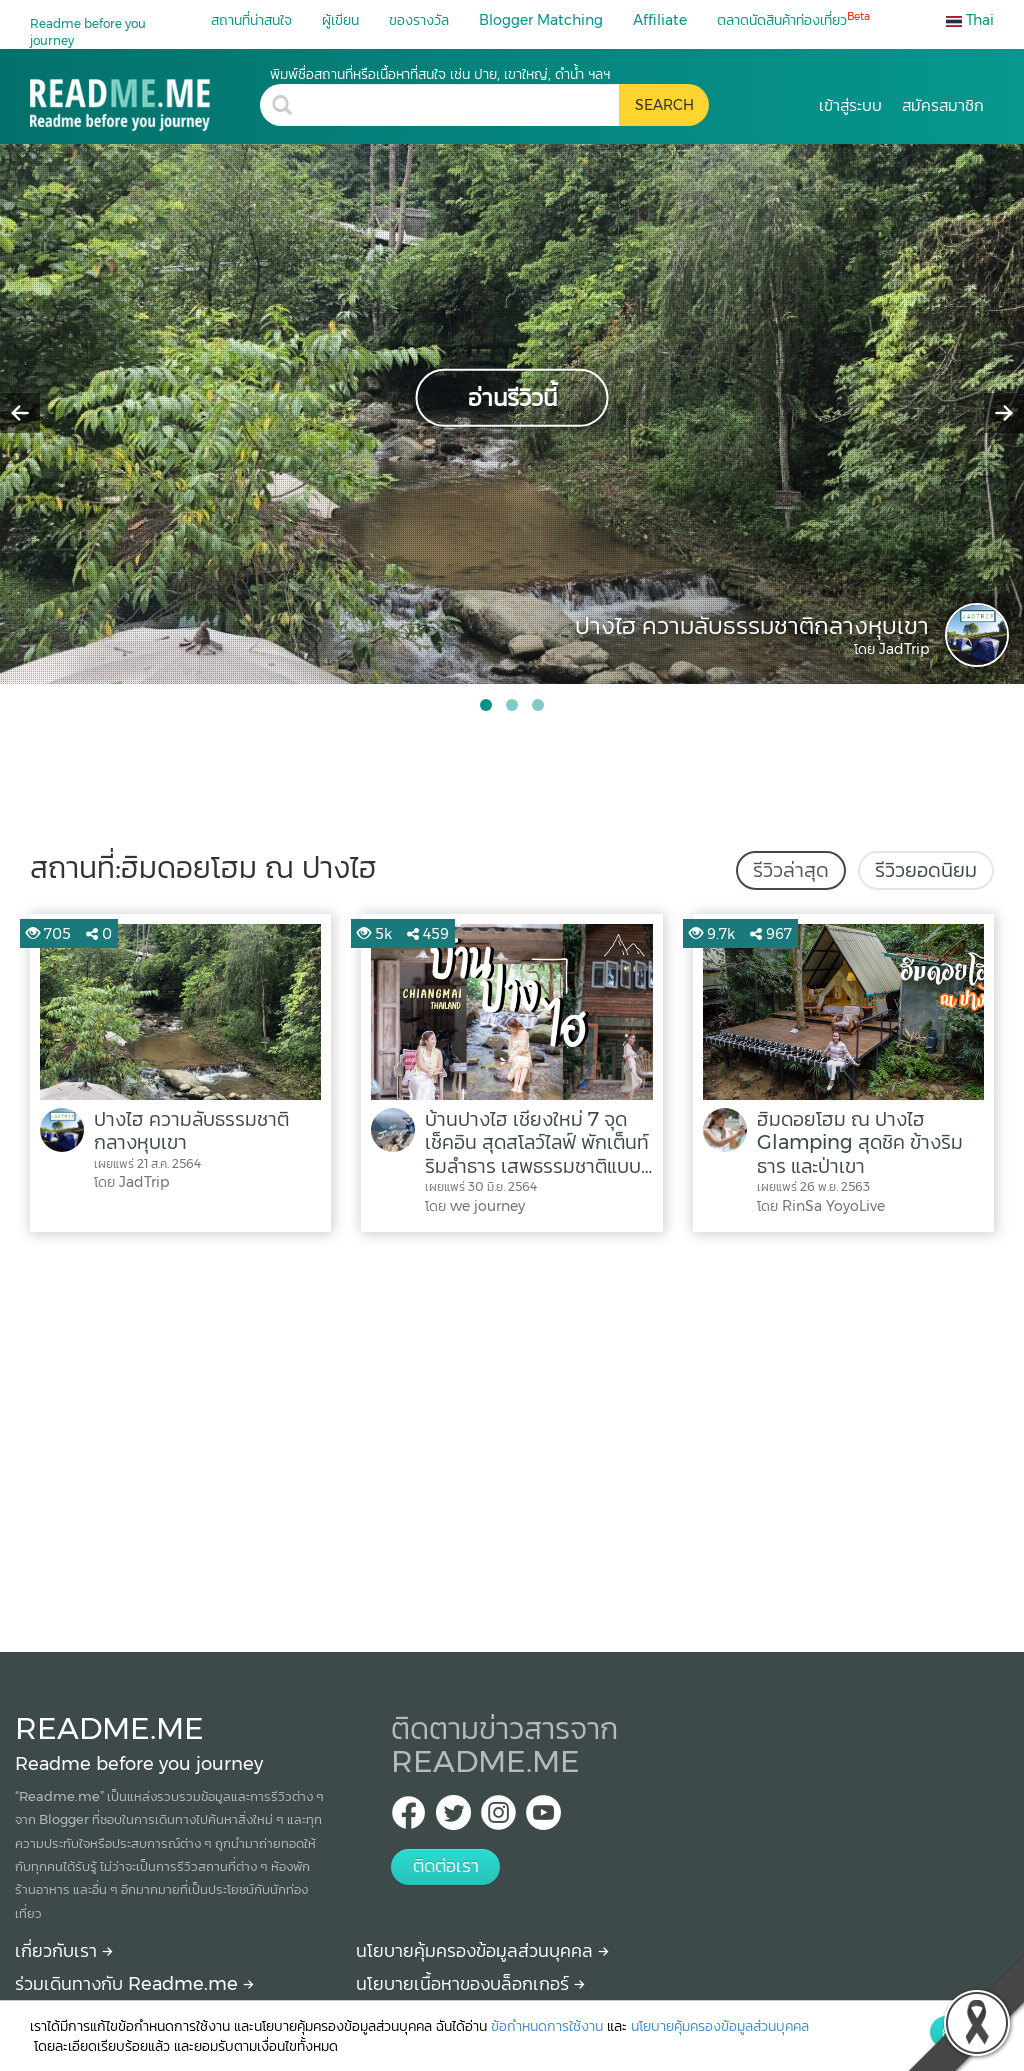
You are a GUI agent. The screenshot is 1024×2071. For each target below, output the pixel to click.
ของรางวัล (419, 20)
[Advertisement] (512, 1437)
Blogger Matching (541, 20)
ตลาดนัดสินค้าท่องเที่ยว (793, 19)
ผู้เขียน (340, 20)
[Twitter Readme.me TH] (453, 1818)
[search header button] (664, 105)
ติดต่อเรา (446, 1866)
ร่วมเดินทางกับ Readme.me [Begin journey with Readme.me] (134, 1984)
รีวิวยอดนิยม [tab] (926, 870)
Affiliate (660, 20)
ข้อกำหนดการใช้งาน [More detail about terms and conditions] (547, 2026)
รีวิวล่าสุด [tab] (791, 870)
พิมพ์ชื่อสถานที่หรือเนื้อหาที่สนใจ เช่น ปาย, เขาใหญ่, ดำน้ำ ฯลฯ (440, 74)
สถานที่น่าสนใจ (251, 20)
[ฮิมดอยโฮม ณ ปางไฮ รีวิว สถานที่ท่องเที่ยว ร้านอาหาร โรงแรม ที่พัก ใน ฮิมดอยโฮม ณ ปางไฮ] (145, 97)
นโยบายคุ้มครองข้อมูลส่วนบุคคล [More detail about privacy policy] (482, 1951)
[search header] (461, 105)
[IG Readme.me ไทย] (498, 1818)
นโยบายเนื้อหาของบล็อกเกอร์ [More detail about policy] (470, 1984)
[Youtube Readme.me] (543, 1818)
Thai (970, 20)
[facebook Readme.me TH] (408, 1818)
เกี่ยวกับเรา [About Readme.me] (64, 1951)
